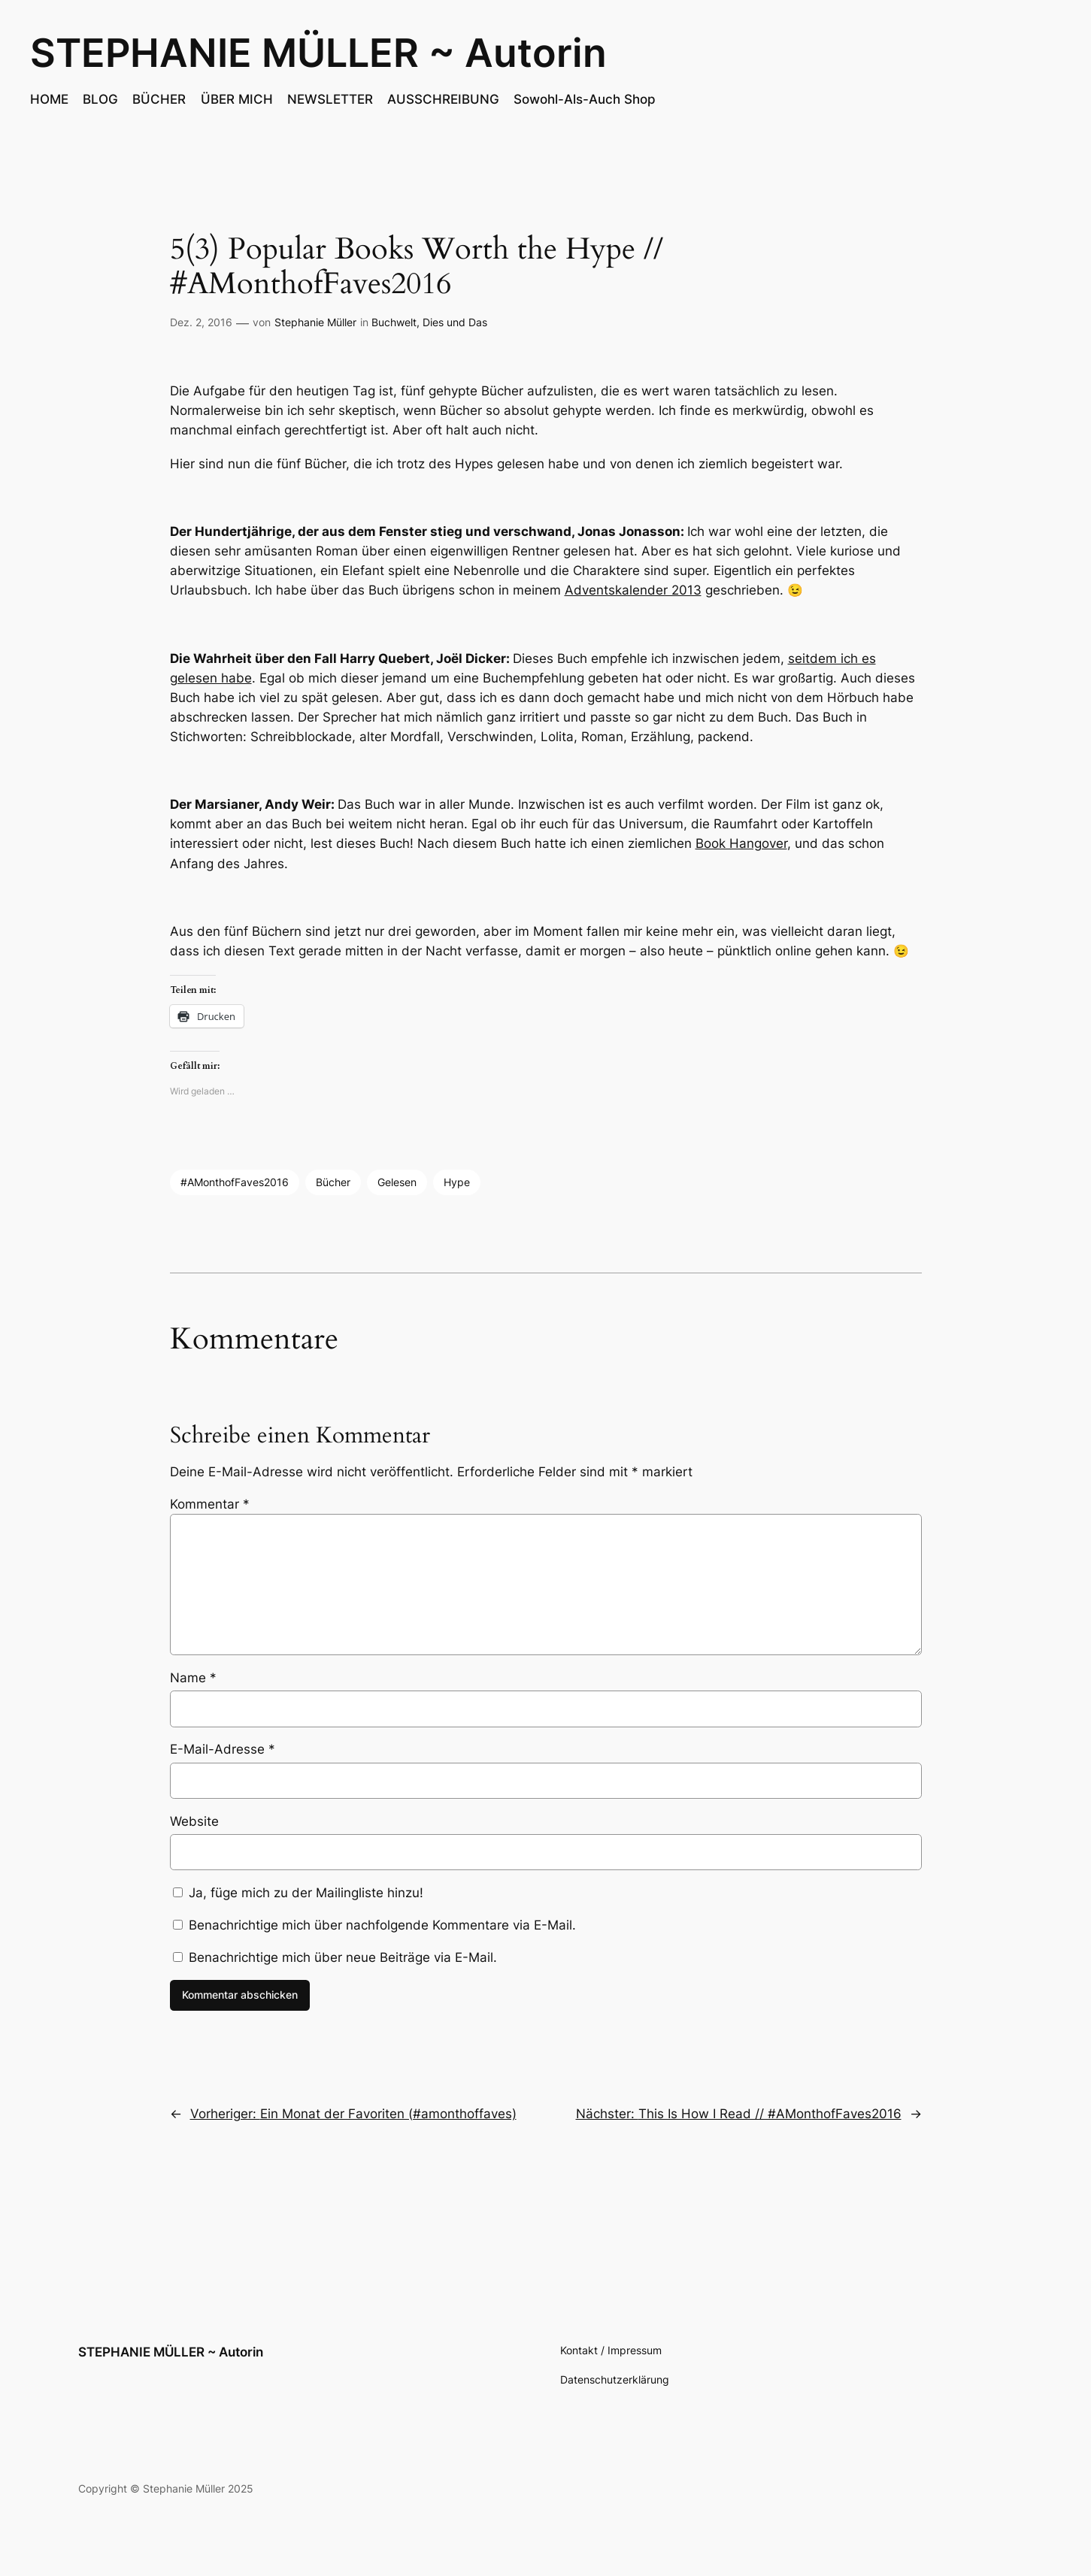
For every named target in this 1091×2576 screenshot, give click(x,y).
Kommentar (210, 1504)
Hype (457, 1182)
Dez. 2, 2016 (201, 322)
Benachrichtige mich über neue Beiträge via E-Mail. (343, 1957)
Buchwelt (394, 322)
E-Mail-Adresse (222, 1749)
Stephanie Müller (315, 322)
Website (194, 1821)
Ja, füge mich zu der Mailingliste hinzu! (298, 1892)
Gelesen (397, 1182)
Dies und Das (455, 322)
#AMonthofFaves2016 (234, 1182)
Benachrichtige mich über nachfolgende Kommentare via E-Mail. (382, 1925)
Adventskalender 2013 (633, 590)
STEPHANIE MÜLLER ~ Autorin (318, 53)
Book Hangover (741, 843)
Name (193, 1677)
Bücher (333, 1182)
